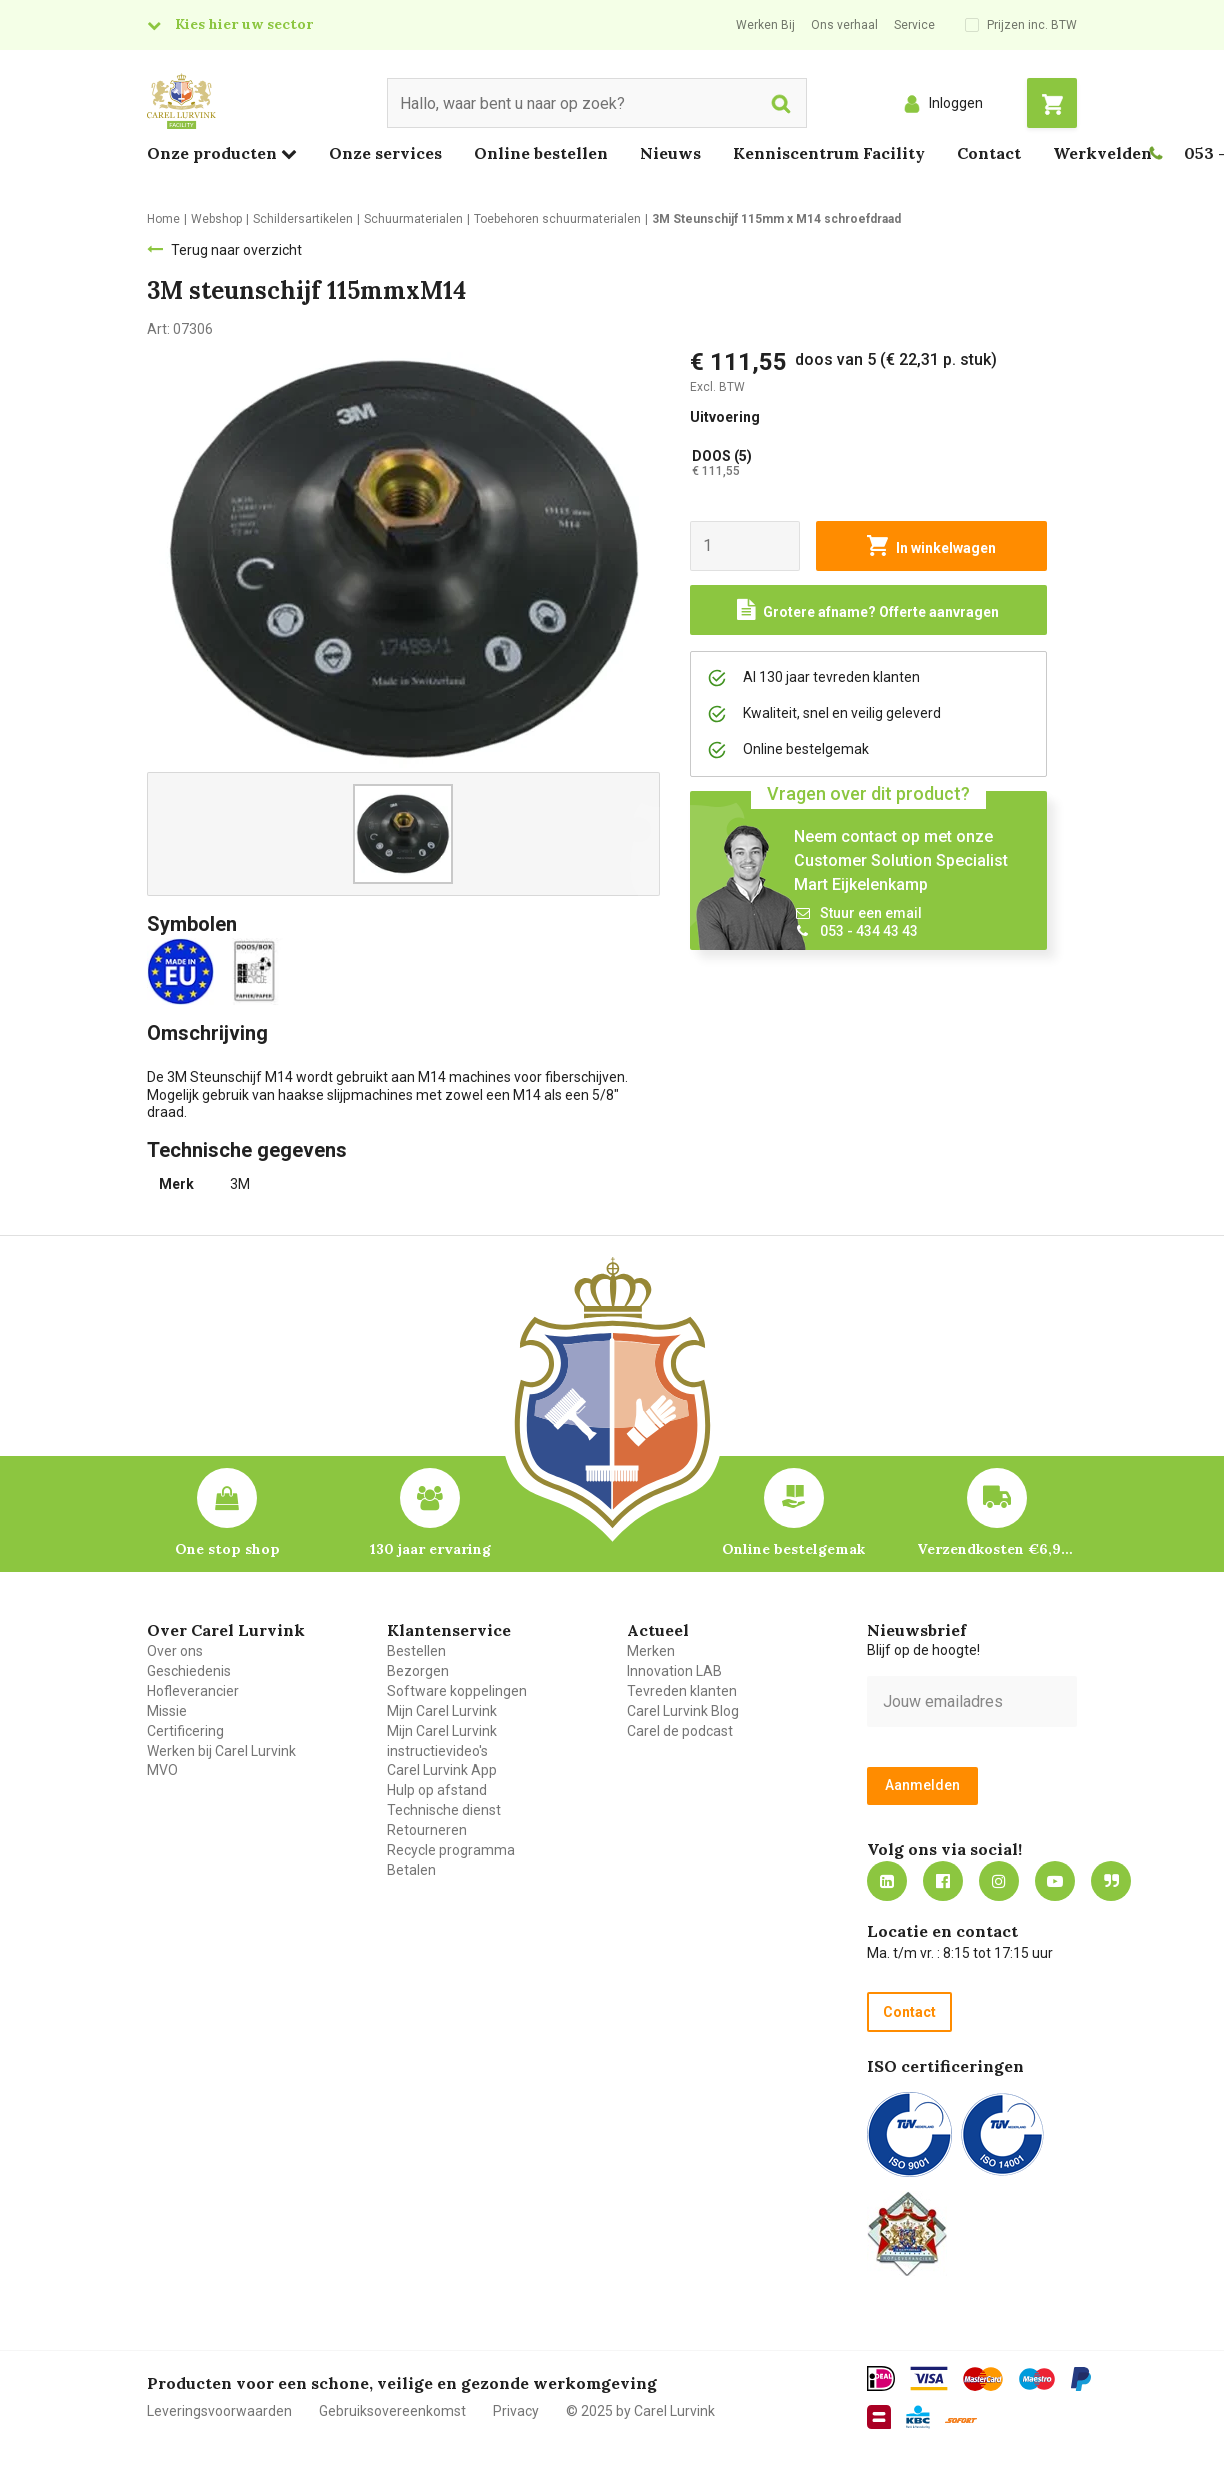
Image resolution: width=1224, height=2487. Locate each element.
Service (914, 25)
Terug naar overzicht (236, 250)
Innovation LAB (674, 1671)
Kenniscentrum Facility (829, 153)
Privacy (516, 2411)
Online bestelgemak (793, 1549)
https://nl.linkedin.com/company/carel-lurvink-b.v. (887, 1881)
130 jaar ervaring (430, 1549)
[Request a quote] (869, 610)
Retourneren (427, 1830)
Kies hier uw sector (244, 24)
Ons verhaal (844, 25)
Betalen (411, 1870)
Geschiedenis (189, 1671)
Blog (1111, 1881)
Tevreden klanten (682, 1691)
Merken (651, 1651)
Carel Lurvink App (442, 1770)
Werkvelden (1102, 153)
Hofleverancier (193, 1691)
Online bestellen (541, 153)
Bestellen (416, 1651)
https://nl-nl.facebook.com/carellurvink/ (943, 1881)
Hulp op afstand (437, 1790)
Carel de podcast (680, 1731)
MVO (162, 1770)
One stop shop (227, 1549)
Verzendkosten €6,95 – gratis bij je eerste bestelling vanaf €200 (997, 1549)
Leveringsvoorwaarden (219, 2411)
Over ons (175, 1651)
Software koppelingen (457, 1691)
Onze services (385, 153)
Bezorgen (418, 1671)
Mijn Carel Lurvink (442, 1711)
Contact (989, 153)
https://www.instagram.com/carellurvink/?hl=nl (999, 1881)
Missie (167, 1711)
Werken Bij (765, 25)
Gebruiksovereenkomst (392, 2411)
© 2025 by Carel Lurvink (640, 2411)
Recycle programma (451, 1850)
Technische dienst (444, 1810)
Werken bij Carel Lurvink (221, 1751)
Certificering (185, 1731)
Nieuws (670, 153)
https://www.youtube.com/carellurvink (1055, 1881)
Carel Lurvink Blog (683, 1711)
